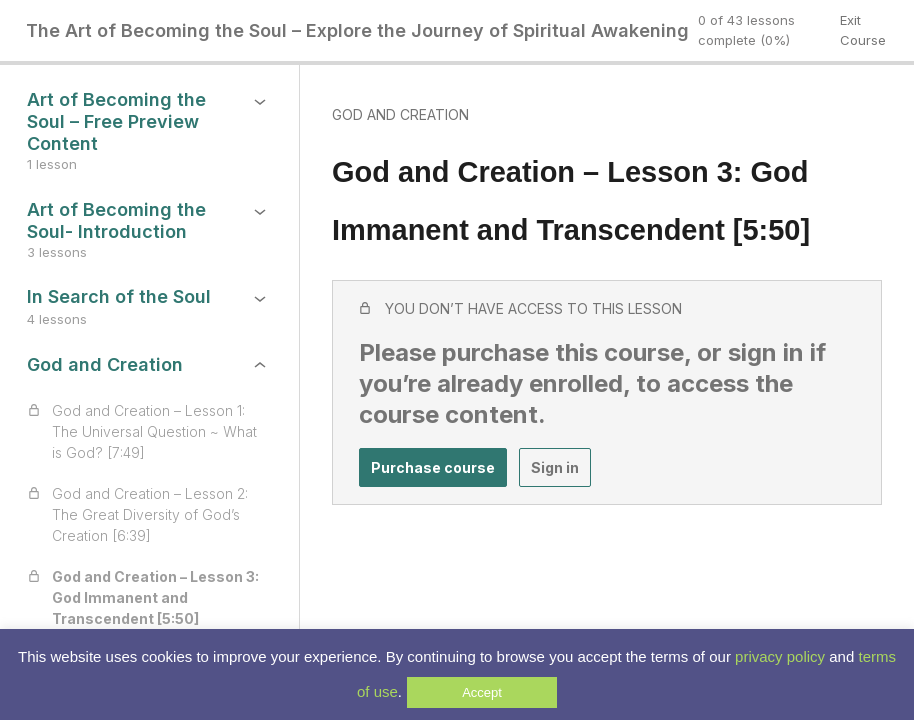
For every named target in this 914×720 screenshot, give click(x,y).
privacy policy (780, 656)
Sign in (555, 467)
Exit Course (863, 30)
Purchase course (433, 467)
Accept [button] (482, 692)
